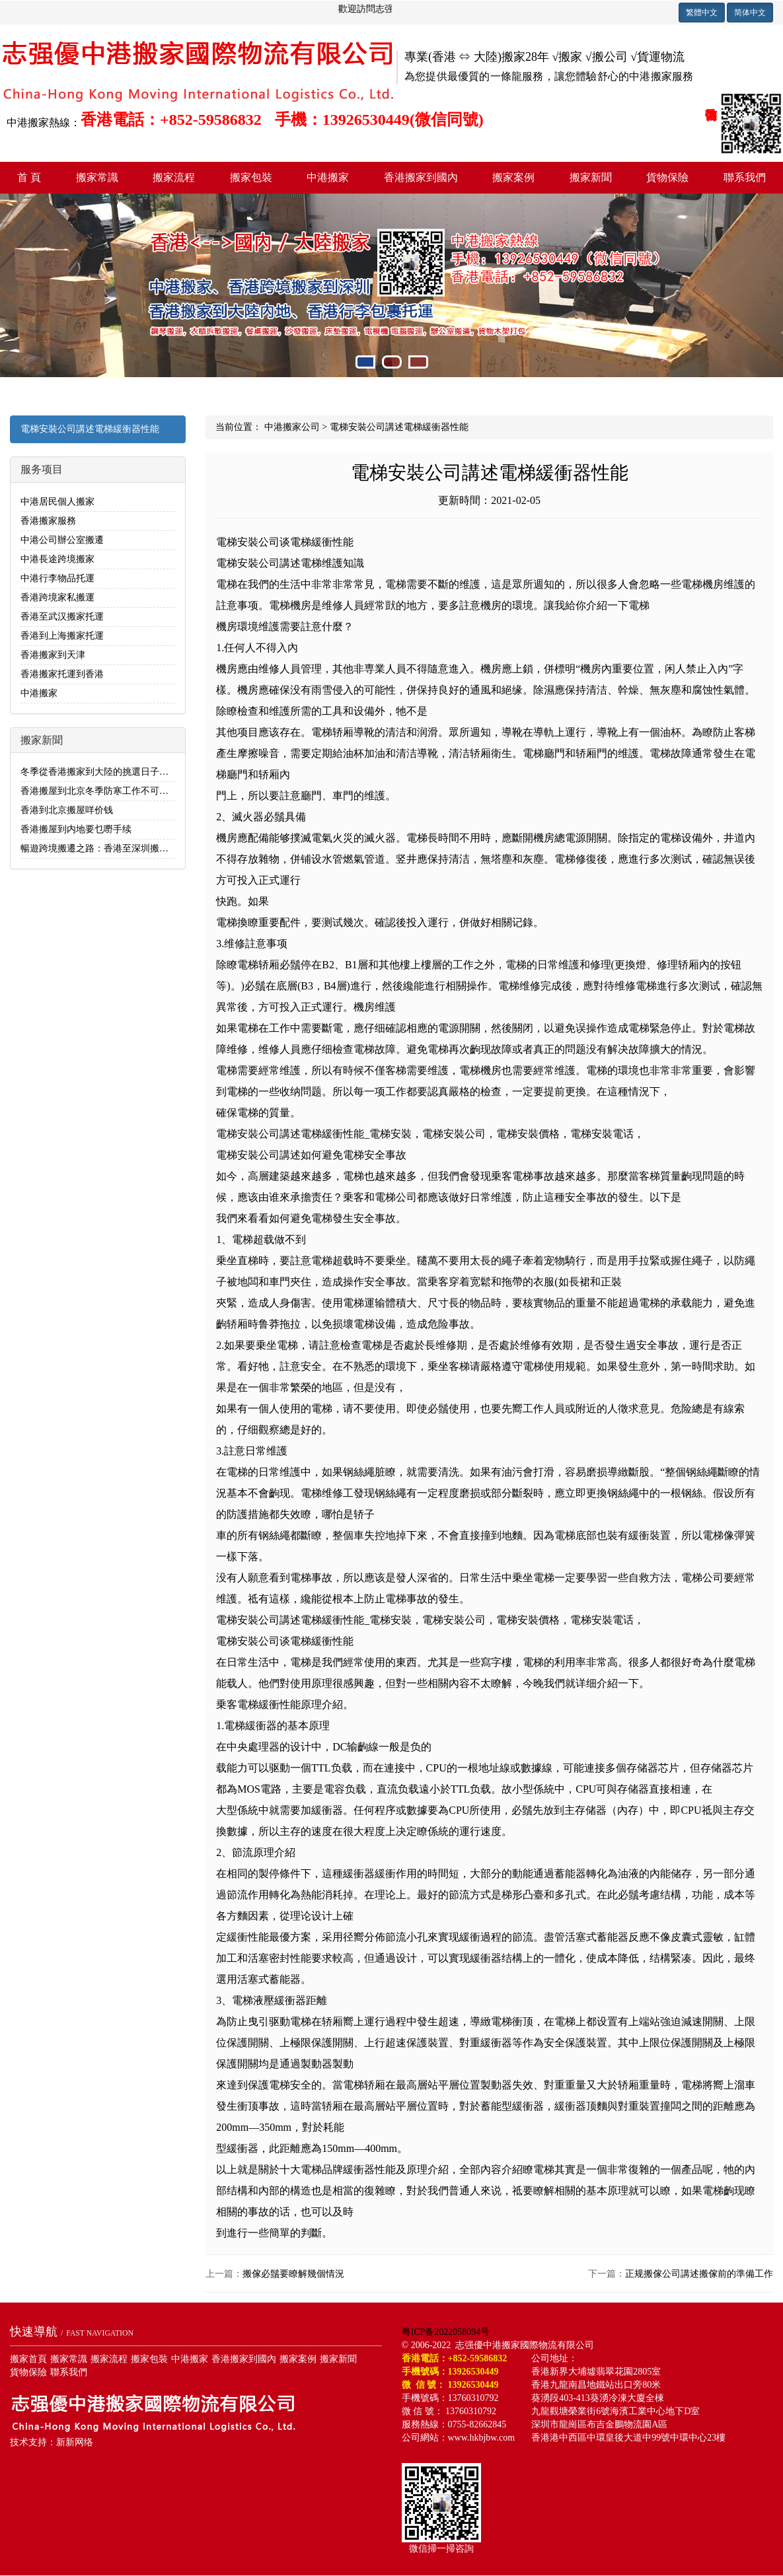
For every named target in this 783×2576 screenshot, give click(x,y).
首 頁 (29, 177)
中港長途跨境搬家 (57, 559)
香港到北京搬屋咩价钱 (66, 810)
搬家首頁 (28, 2359)
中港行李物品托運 (57, 578)
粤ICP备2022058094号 (446, 2332)
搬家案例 (513, 177)
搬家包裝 (251, 177)
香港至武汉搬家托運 (62, 617)
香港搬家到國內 (421, 177)
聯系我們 (745, 177)
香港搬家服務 (48, 521)
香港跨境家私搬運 (57, 597)
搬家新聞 (591, 177)
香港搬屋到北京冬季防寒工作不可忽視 (99, 791)
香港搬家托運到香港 (62, 674)
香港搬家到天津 (52, 655)
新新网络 (74, 2442)
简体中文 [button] (750, 12)
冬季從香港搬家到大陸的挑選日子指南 (99, 772)
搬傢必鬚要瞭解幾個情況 (293, 2274)
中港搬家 (328, 177)
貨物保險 (667, 177)
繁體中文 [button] (702, 12)
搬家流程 (174, 177)
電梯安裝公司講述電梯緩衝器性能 (89, 429)
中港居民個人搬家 (57, 502)
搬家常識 (97, 177)
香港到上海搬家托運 (62, 636)
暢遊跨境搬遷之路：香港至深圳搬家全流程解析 (117, 848)
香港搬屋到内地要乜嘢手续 (75, 829)
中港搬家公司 (292, 427)
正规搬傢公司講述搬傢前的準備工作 (699, 2274)
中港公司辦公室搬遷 (62, 540)
